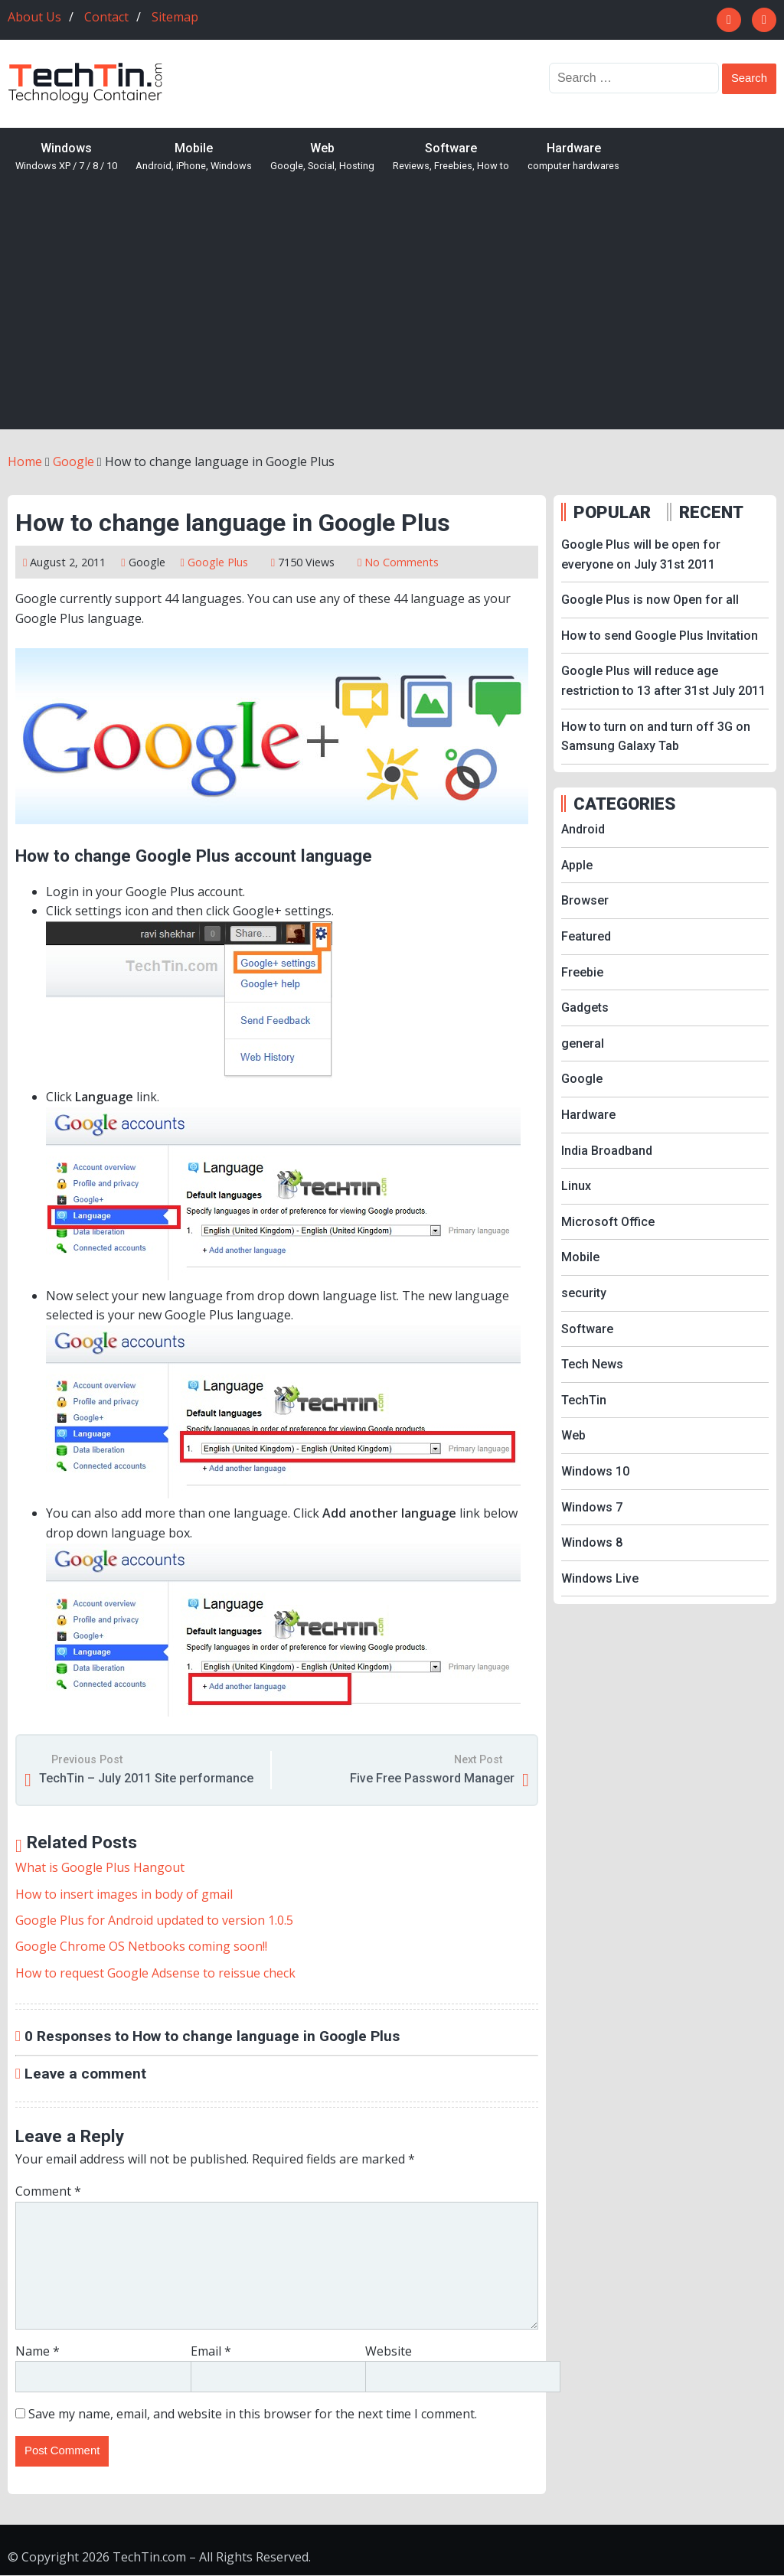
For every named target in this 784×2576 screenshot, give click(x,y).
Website (388, 2351)
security (583, 1293)
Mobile (194, 157)
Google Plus (218, 562)
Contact (106, 16)
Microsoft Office (608, 1222)
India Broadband (606, 1150)
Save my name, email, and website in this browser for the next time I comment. (252, 2413)
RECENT (711, 512)
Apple (577, 865)
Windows (66, 157)
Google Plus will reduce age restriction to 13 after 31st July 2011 (663, 681)
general (582, 1043)
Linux (576, 1186)
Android (583, 829)
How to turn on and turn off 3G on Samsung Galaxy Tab (655, 736)
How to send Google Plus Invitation (659, 635)
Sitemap (175, 16)
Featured (586, 936)
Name (37, 2351)
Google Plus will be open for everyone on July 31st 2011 (640, 554)
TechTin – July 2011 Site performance (146, 1778)
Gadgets (585, 1007)
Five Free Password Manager (432, 1778)
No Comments (401, 562)
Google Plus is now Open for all (650, 599)
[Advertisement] (392, 314)
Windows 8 (591, 1542)
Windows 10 (595, 1471)
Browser (585, 900)
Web (322, 157)
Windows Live (600, 1578)
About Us (34, 16)
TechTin (583, 1400)
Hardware (573, 157)
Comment (48, 2191)
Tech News (592, 1364)
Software (451, 157)
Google (147, 562)
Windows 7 (591, 1507)
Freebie (582, 972)
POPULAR (612, 512)
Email (211, 2351)
